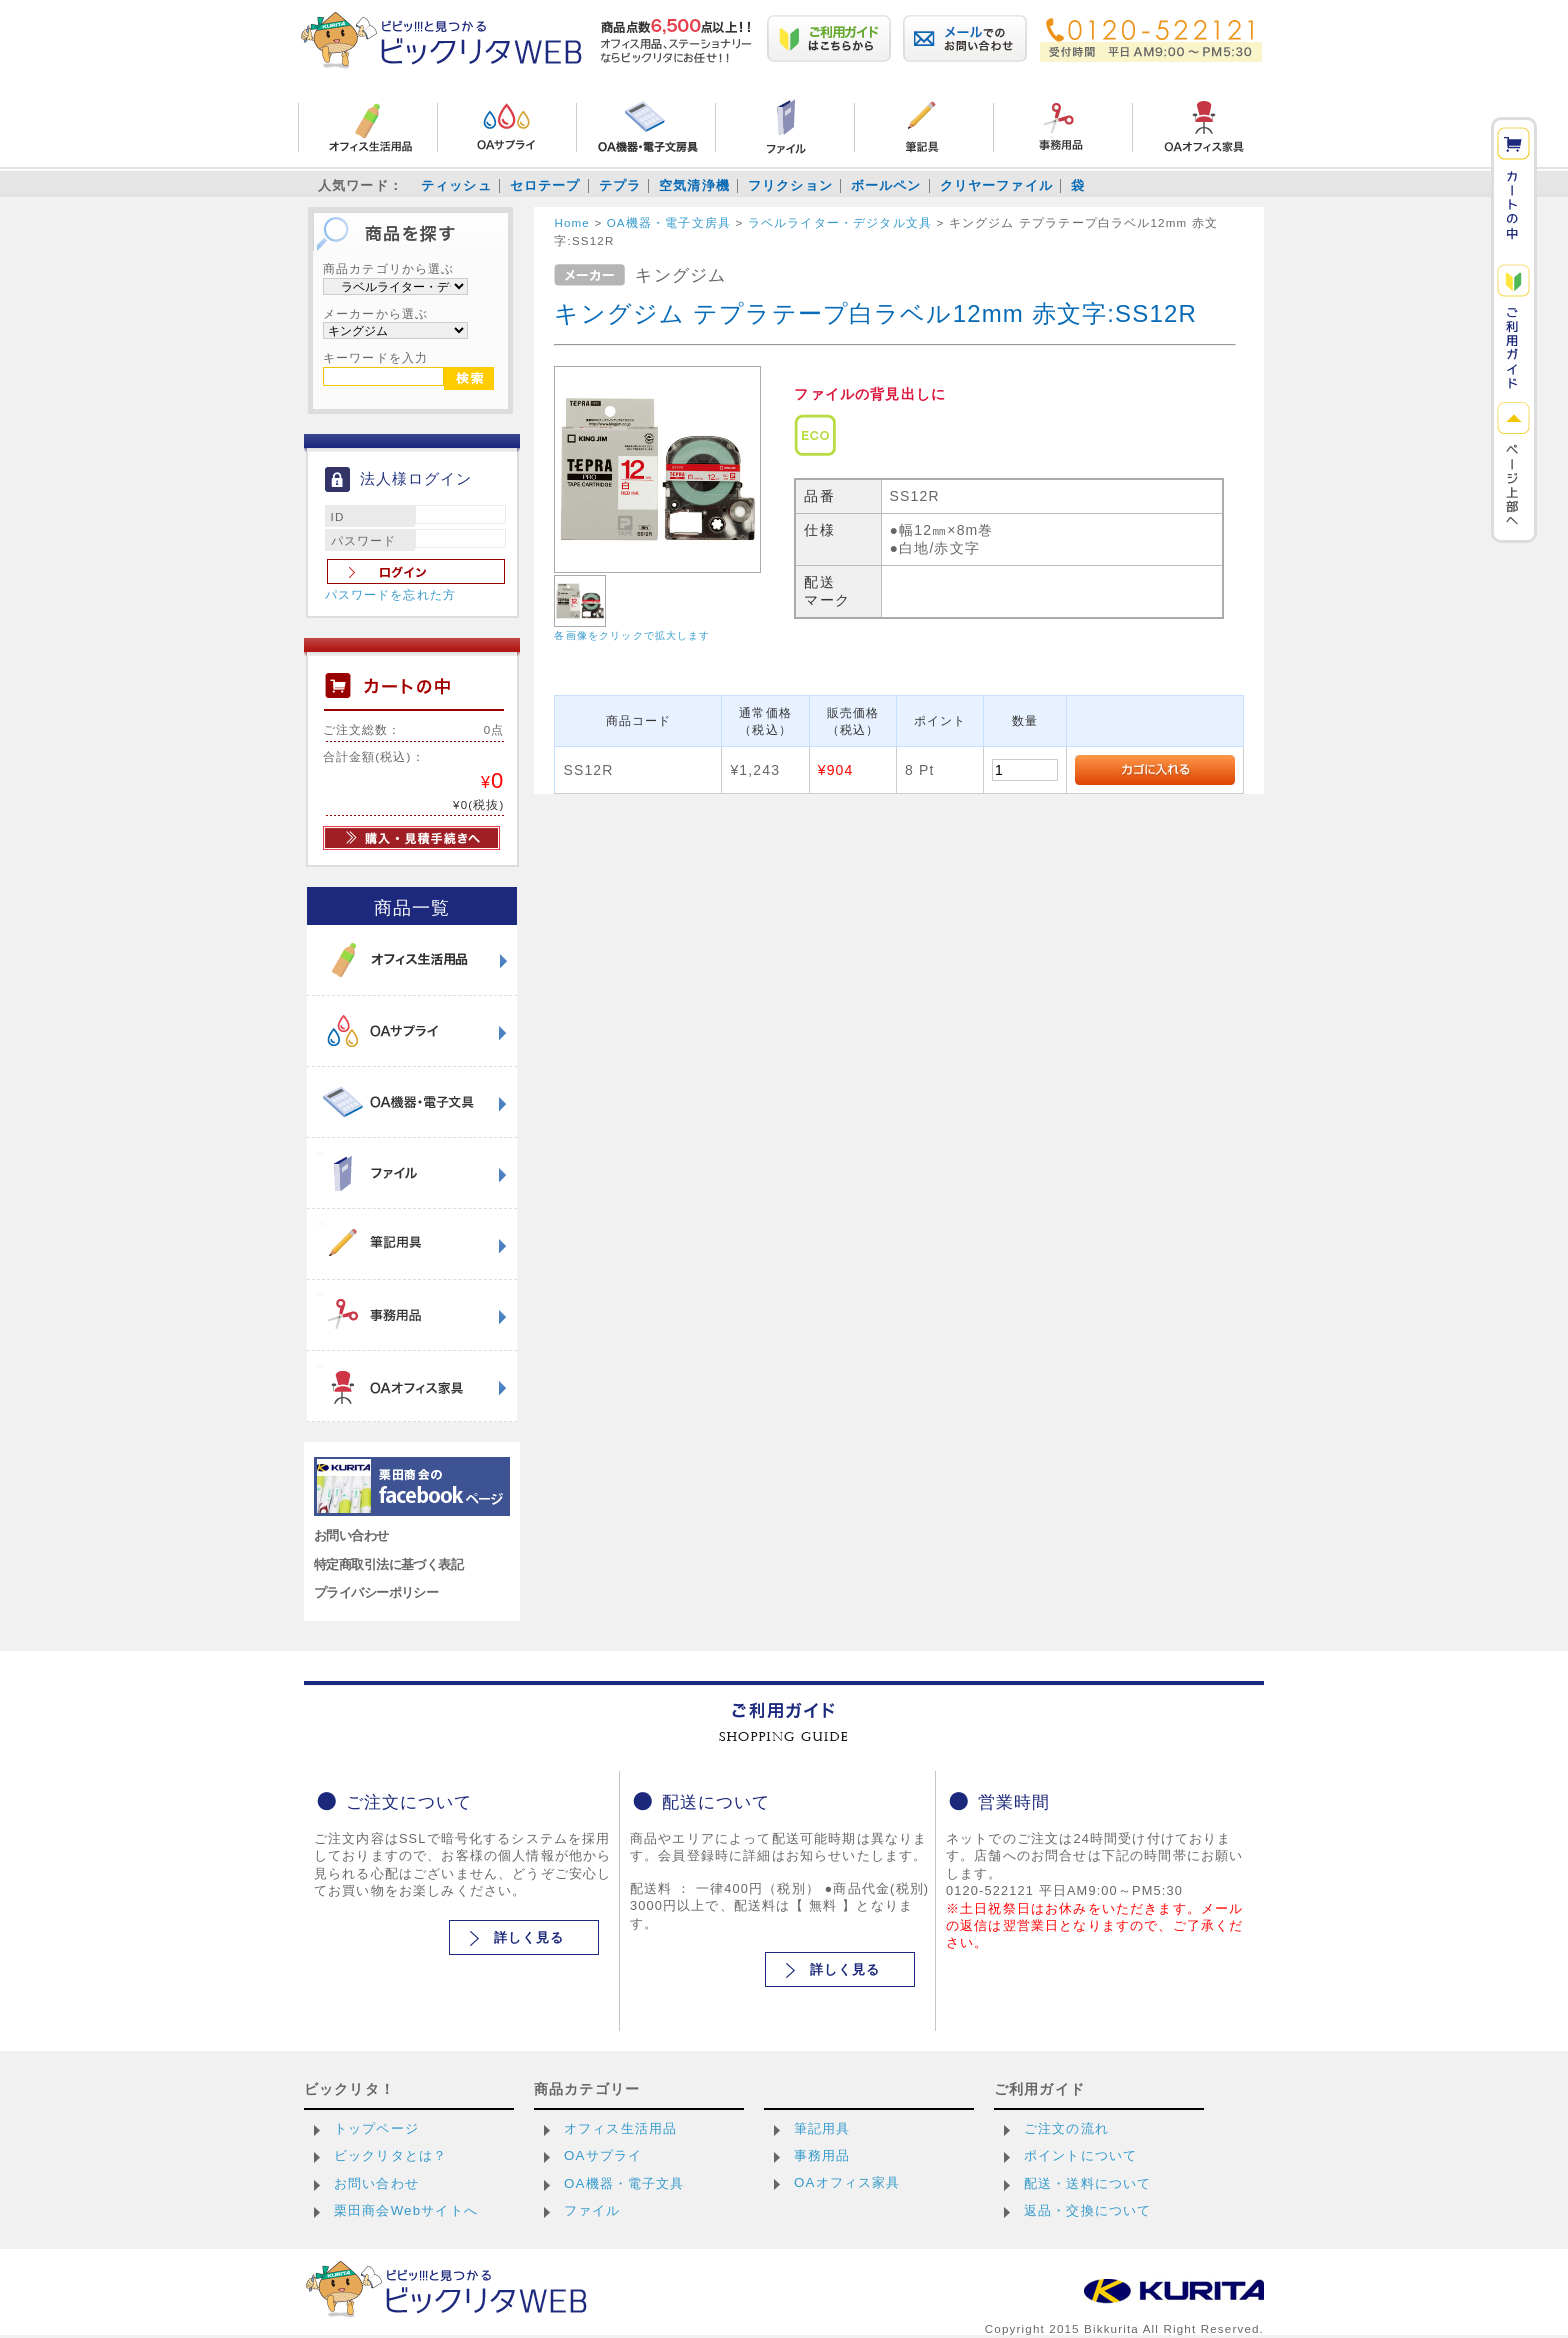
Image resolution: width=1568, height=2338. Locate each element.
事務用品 (822, 2155)
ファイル (592, 2210)
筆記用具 (822, 2128)
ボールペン (886, 185)
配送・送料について (1087, 2183)
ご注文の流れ (1066, 2128)
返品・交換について (1087, 2210)
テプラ (620, 185)
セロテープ (545, 185)
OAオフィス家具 (847, 2182)
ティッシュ (456, 185)
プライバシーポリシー (376, 1592)
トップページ (376, 2128)
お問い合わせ (351, 1535)
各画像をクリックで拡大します (632, 635)
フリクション (790, 185)
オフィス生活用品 (620, 2128)
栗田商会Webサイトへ (406, 2210)
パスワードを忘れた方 (391, 595)
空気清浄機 (694, 185)
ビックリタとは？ (390, 2155)
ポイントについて (1080, 2155)
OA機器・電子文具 (624, 2183)
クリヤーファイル (996, 185)
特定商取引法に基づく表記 (388, 1564)
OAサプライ (603, 2155)
